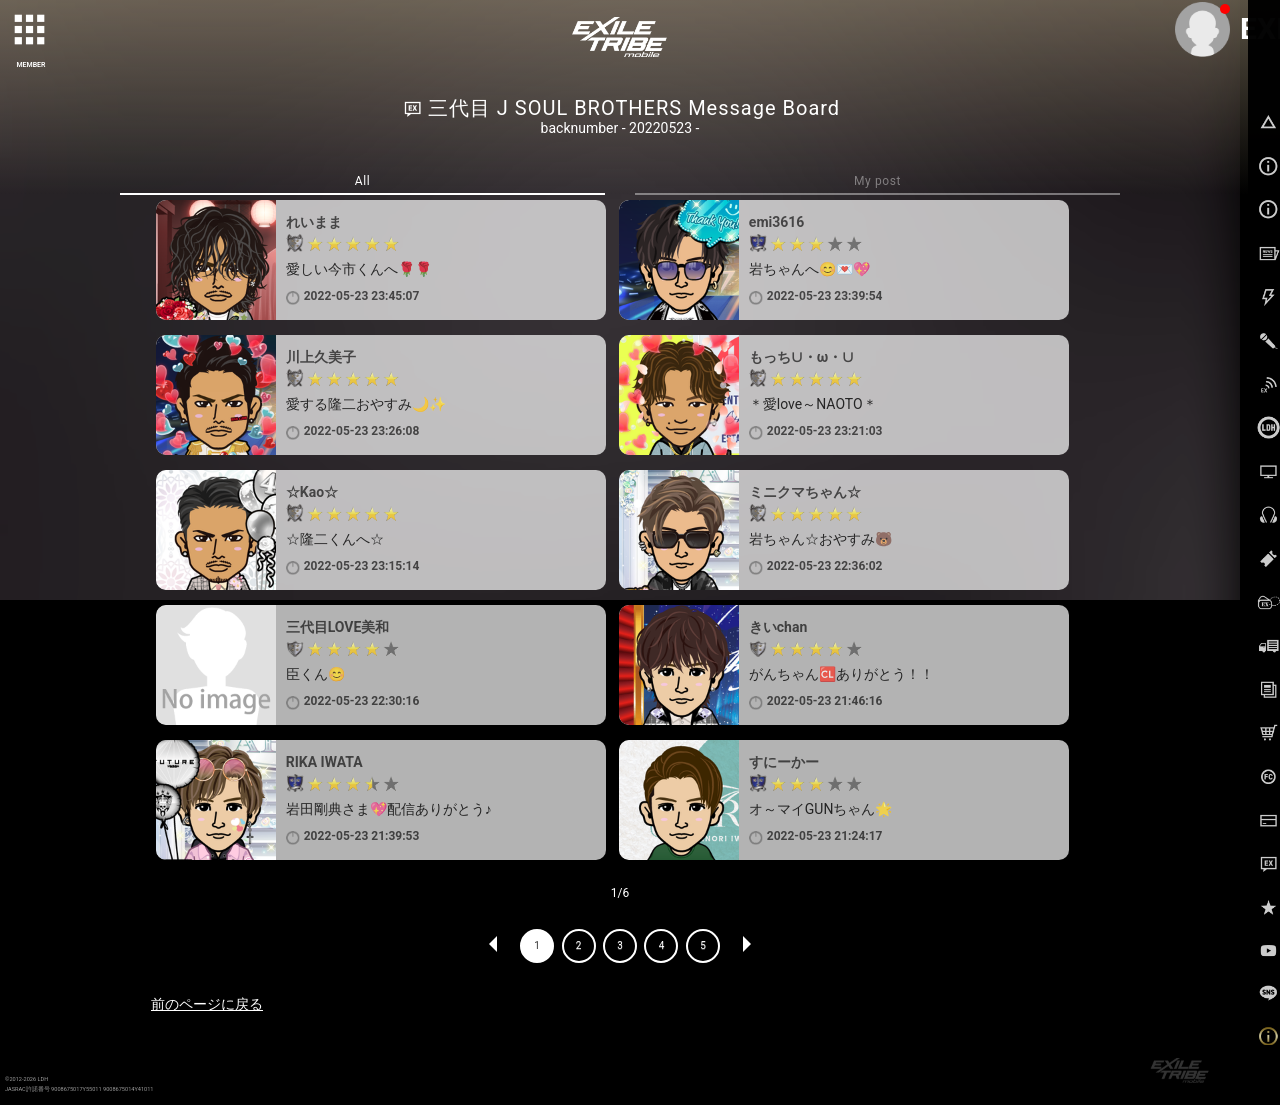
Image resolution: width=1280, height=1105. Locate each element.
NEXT (746, 946)
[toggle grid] (31, 31)
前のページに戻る (207, 1004)
